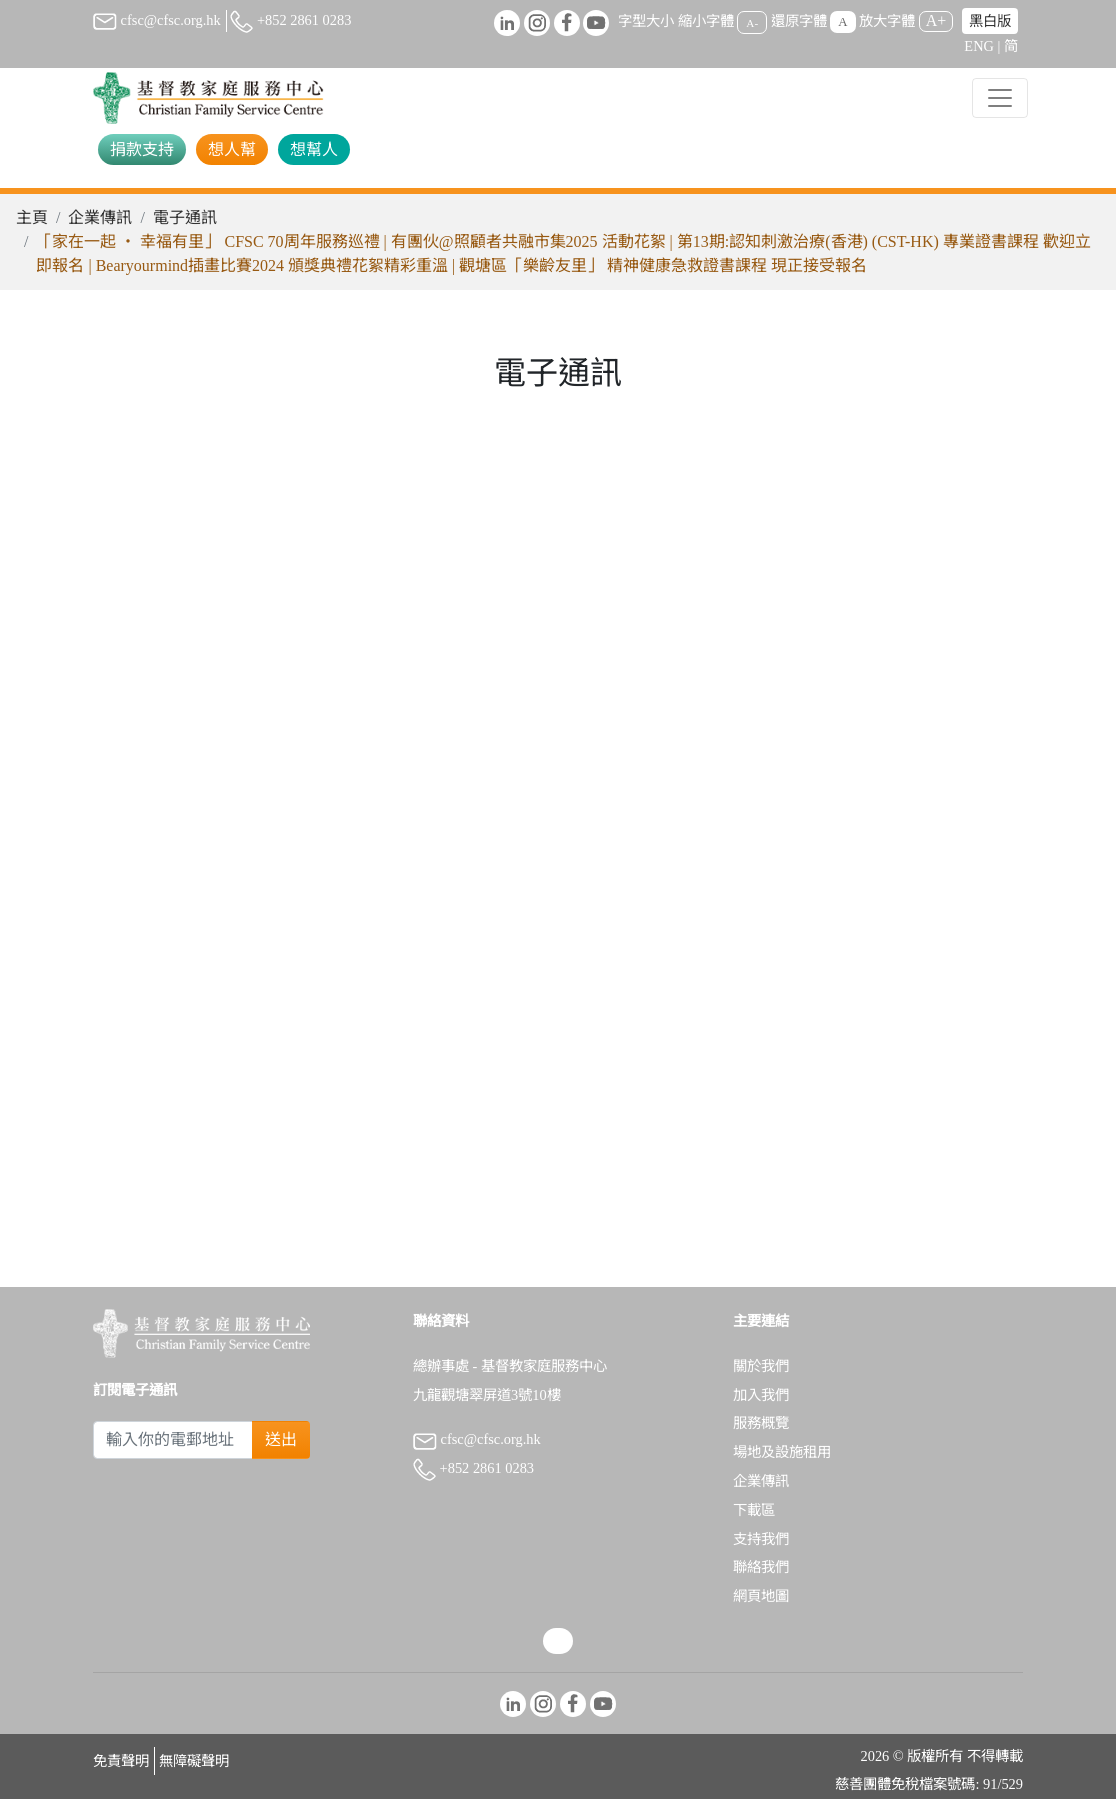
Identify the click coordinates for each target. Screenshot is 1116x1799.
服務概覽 (761, 1423)
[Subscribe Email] (173, 1440)
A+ (936, 20)
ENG (979, 46)
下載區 (754, 1510)
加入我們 (761, 1395)
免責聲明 (121, 1761)
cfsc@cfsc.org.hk (157, 20)
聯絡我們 (761, 1567)
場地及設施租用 (782, 1452)
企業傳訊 (100, 217)
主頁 (32, 217)
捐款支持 (142, 149)
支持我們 (761, 1539)
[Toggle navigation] (1000, 98)
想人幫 (232, 149)
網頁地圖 (761, 1596)
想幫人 (314, 149)
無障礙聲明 (194, 1761)
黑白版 (990, 21)
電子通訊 (185, 217)
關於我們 (761, 1366)
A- (752, 22)
